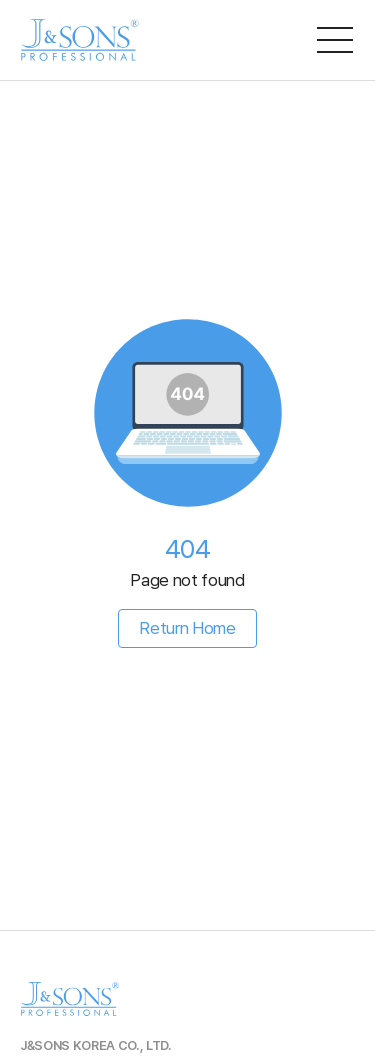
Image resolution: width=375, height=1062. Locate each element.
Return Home (187, 628)
